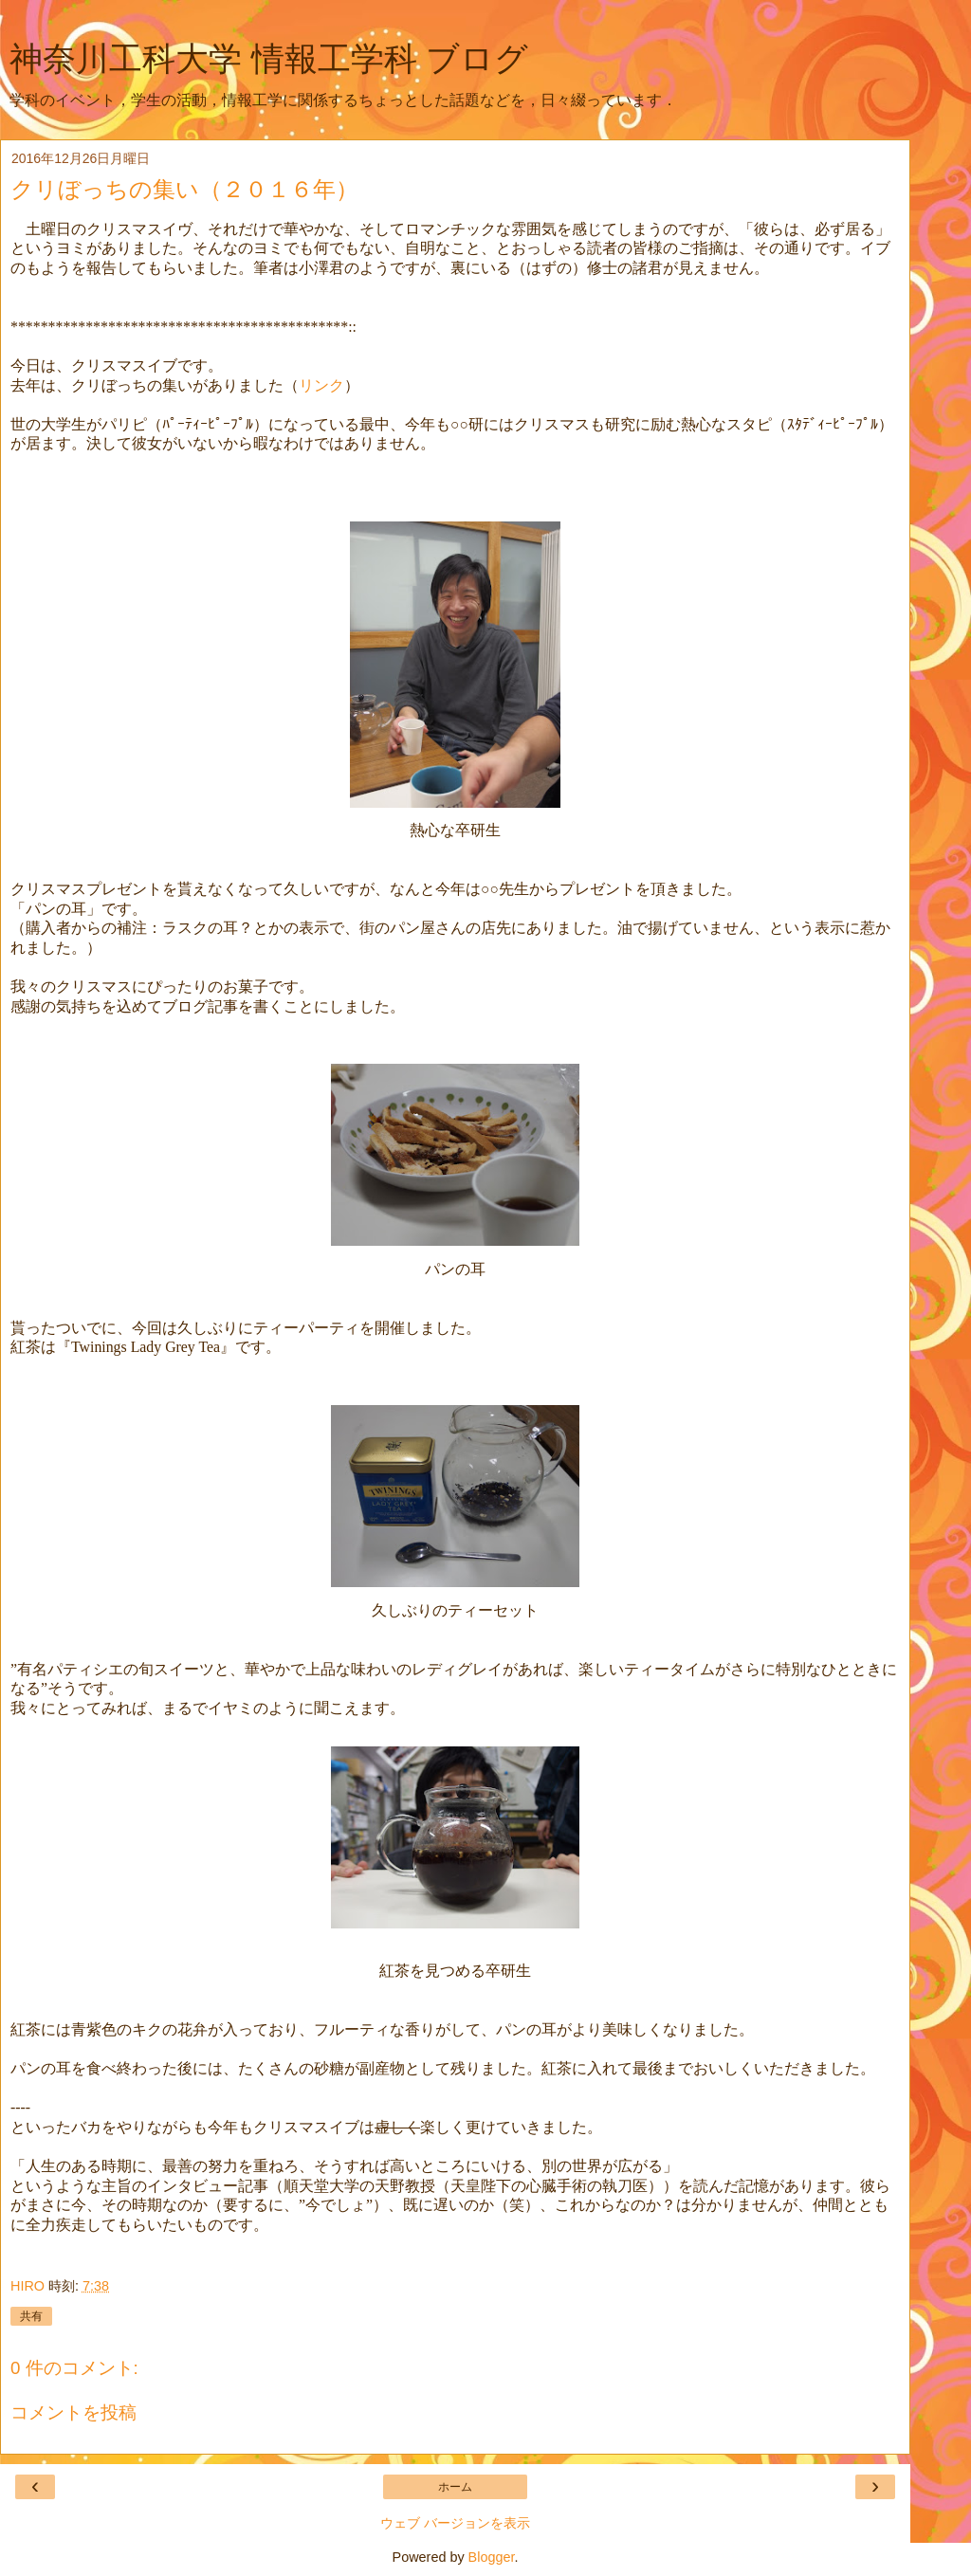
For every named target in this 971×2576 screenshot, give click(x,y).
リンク (321, 385)
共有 (31, 2316)
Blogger (491, 2557)
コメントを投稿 (73, 2412)
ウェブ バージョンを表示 (455, 2522)
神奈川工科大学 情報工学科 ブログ (268, 59)
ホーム (455, 2487)
